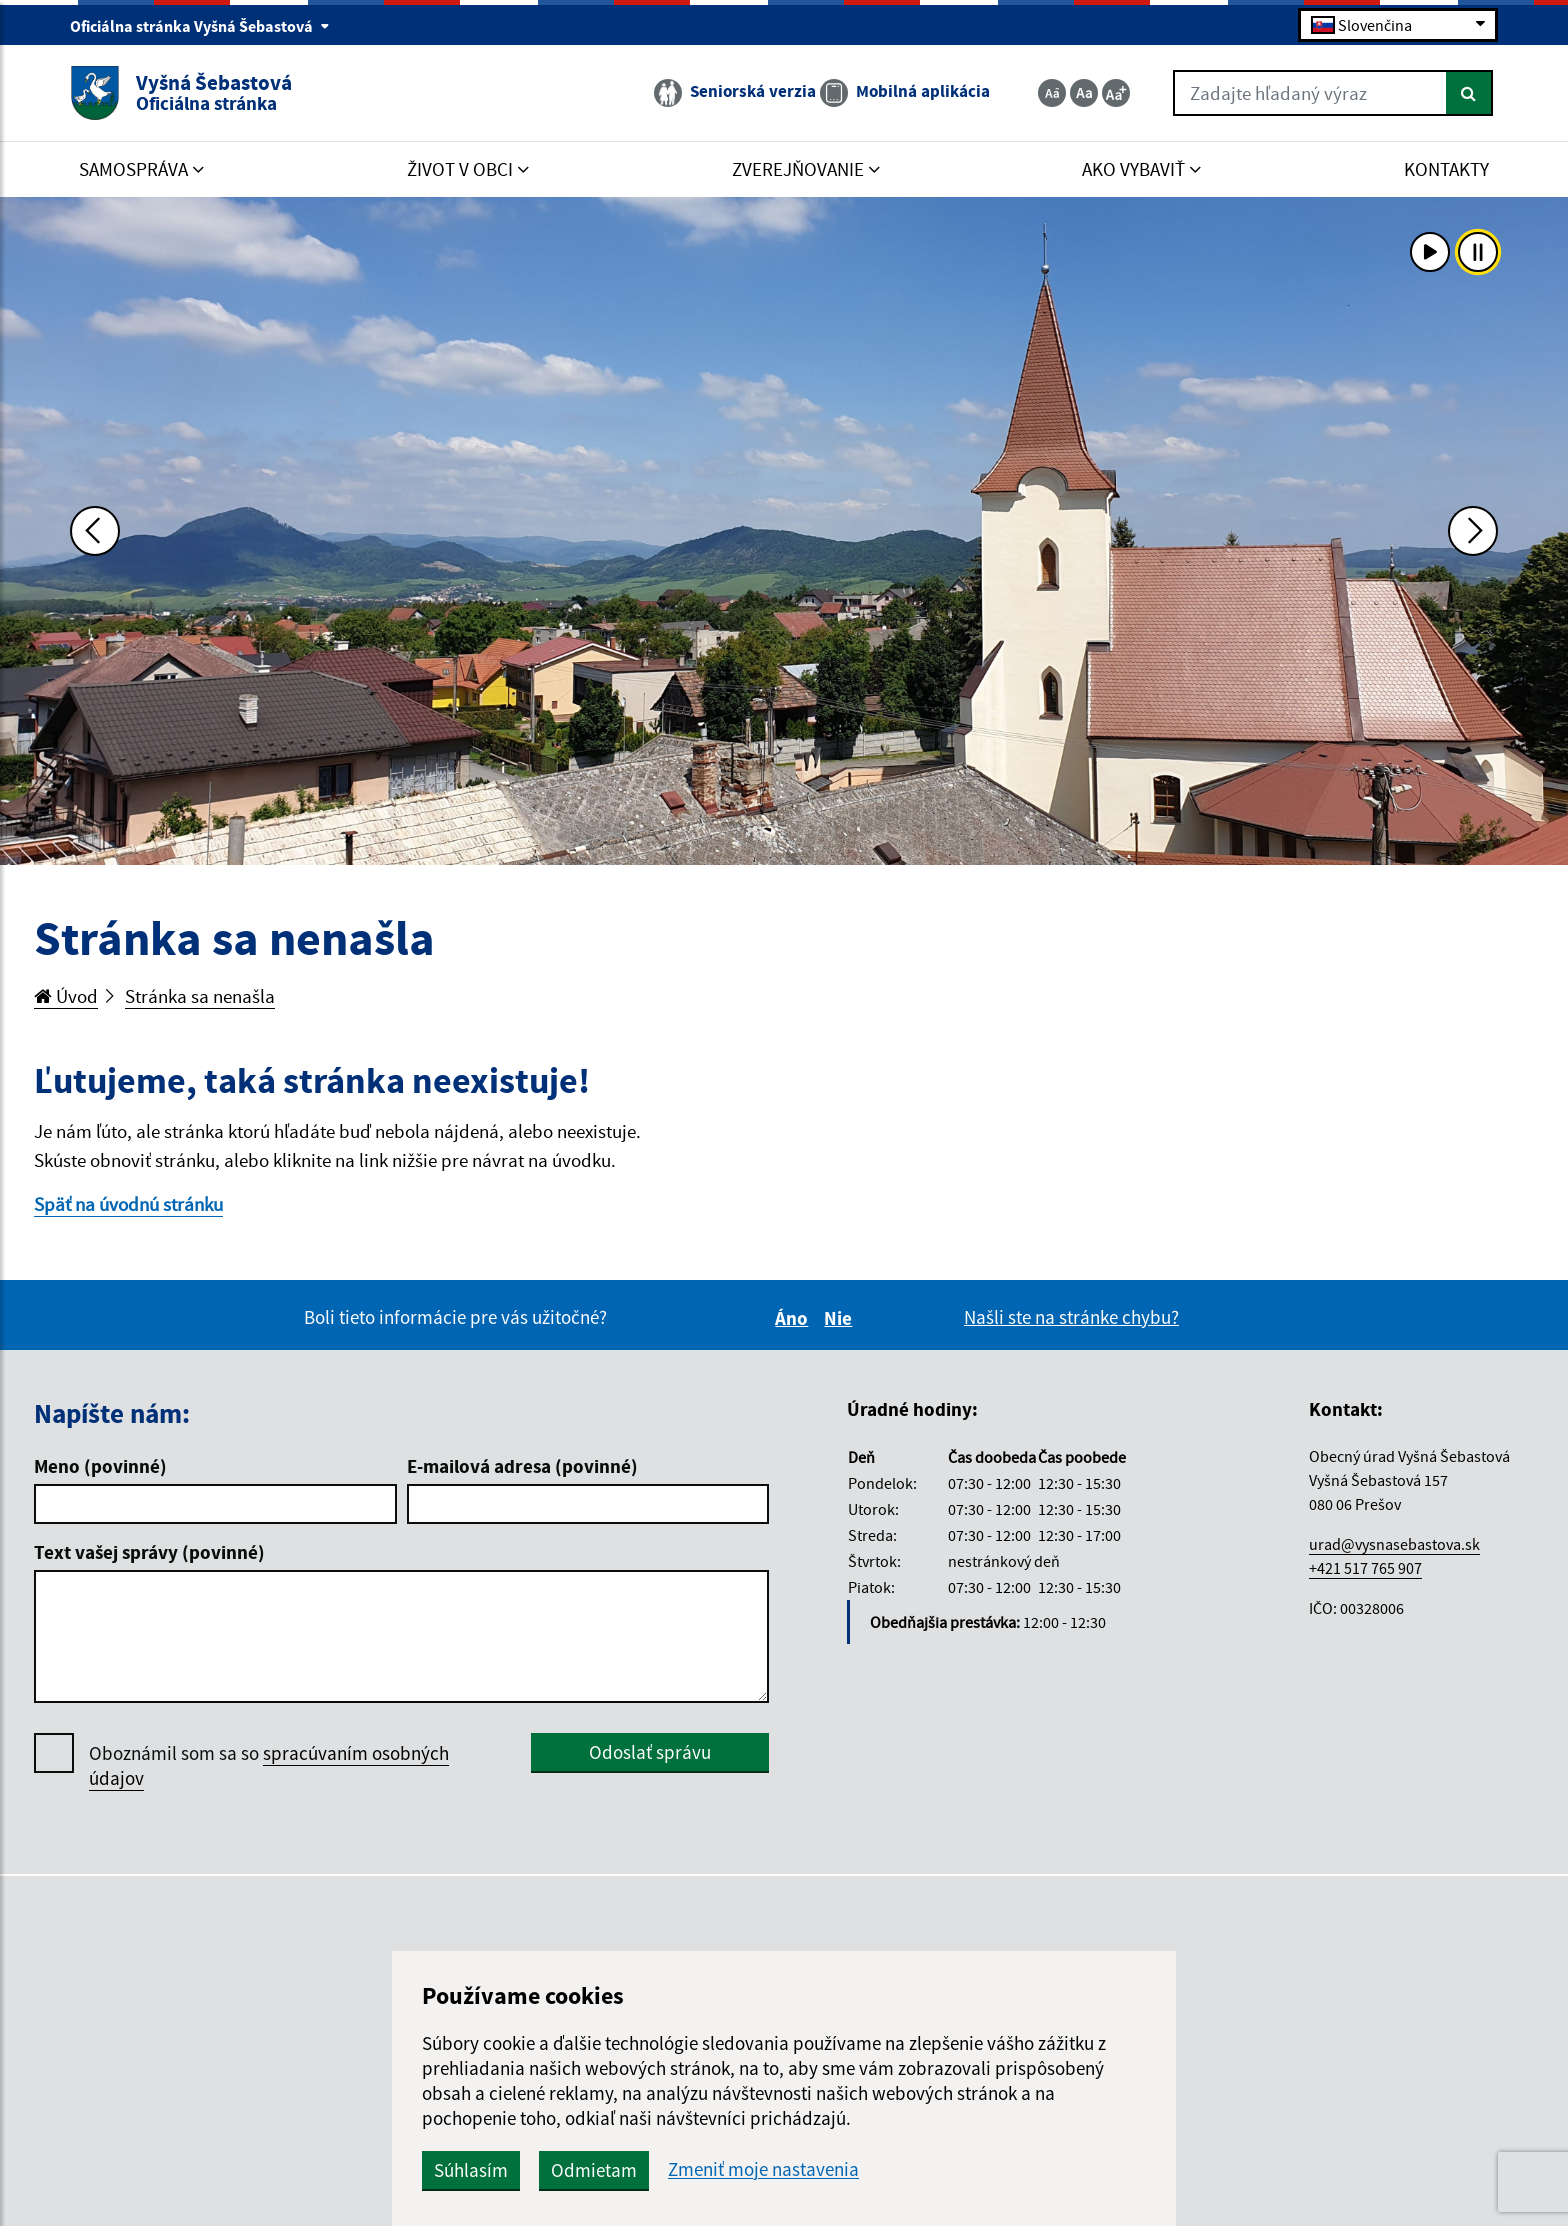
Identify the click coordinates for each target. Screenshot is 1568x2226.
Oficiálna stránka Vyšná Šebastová (200, 26)
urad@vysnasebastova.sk (1394, 1544)
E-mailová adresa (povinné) (522, 1466)
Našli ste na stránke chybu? (1071, 1317)
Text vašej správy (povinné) (149, 1552)
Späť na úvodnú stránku (128, 1204)
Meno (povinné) (100, 1466)
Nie (841, 1318)
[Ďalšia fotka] (1473, 531)
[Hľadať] (1469, 93)
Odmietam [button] (594, 2170)
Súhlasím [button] (471, 2170)
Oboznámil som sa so (269, 1766)
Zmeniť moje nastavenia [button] (763, 2169)
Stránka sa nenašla (200, 996)
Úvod (66, 996)
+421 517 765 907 (1365, 1568)
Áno (794, 1318)
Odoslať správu (650, 1752)
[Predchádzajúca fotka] (95, 531)
